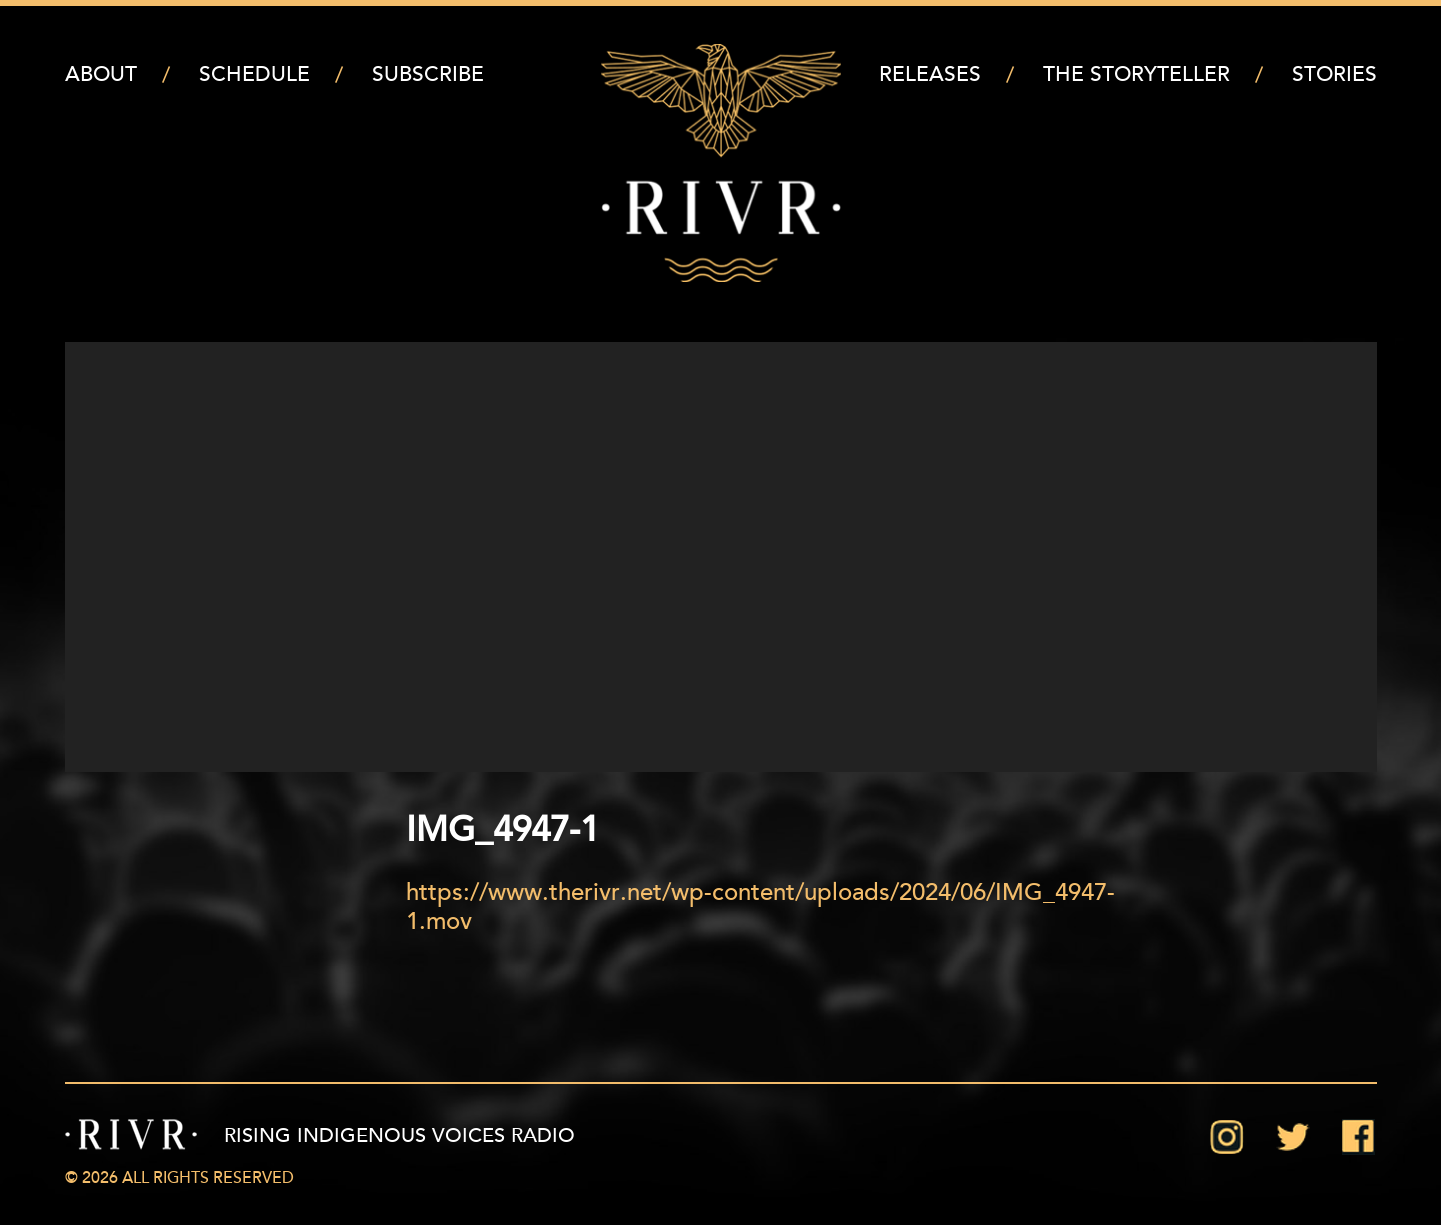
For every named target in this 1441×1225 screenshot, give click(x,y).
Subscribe (428, 75)
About (101, 75)
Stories (1334, 75)
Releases (930, 75)
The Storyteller (1136, 75)
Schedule (254, 75)
